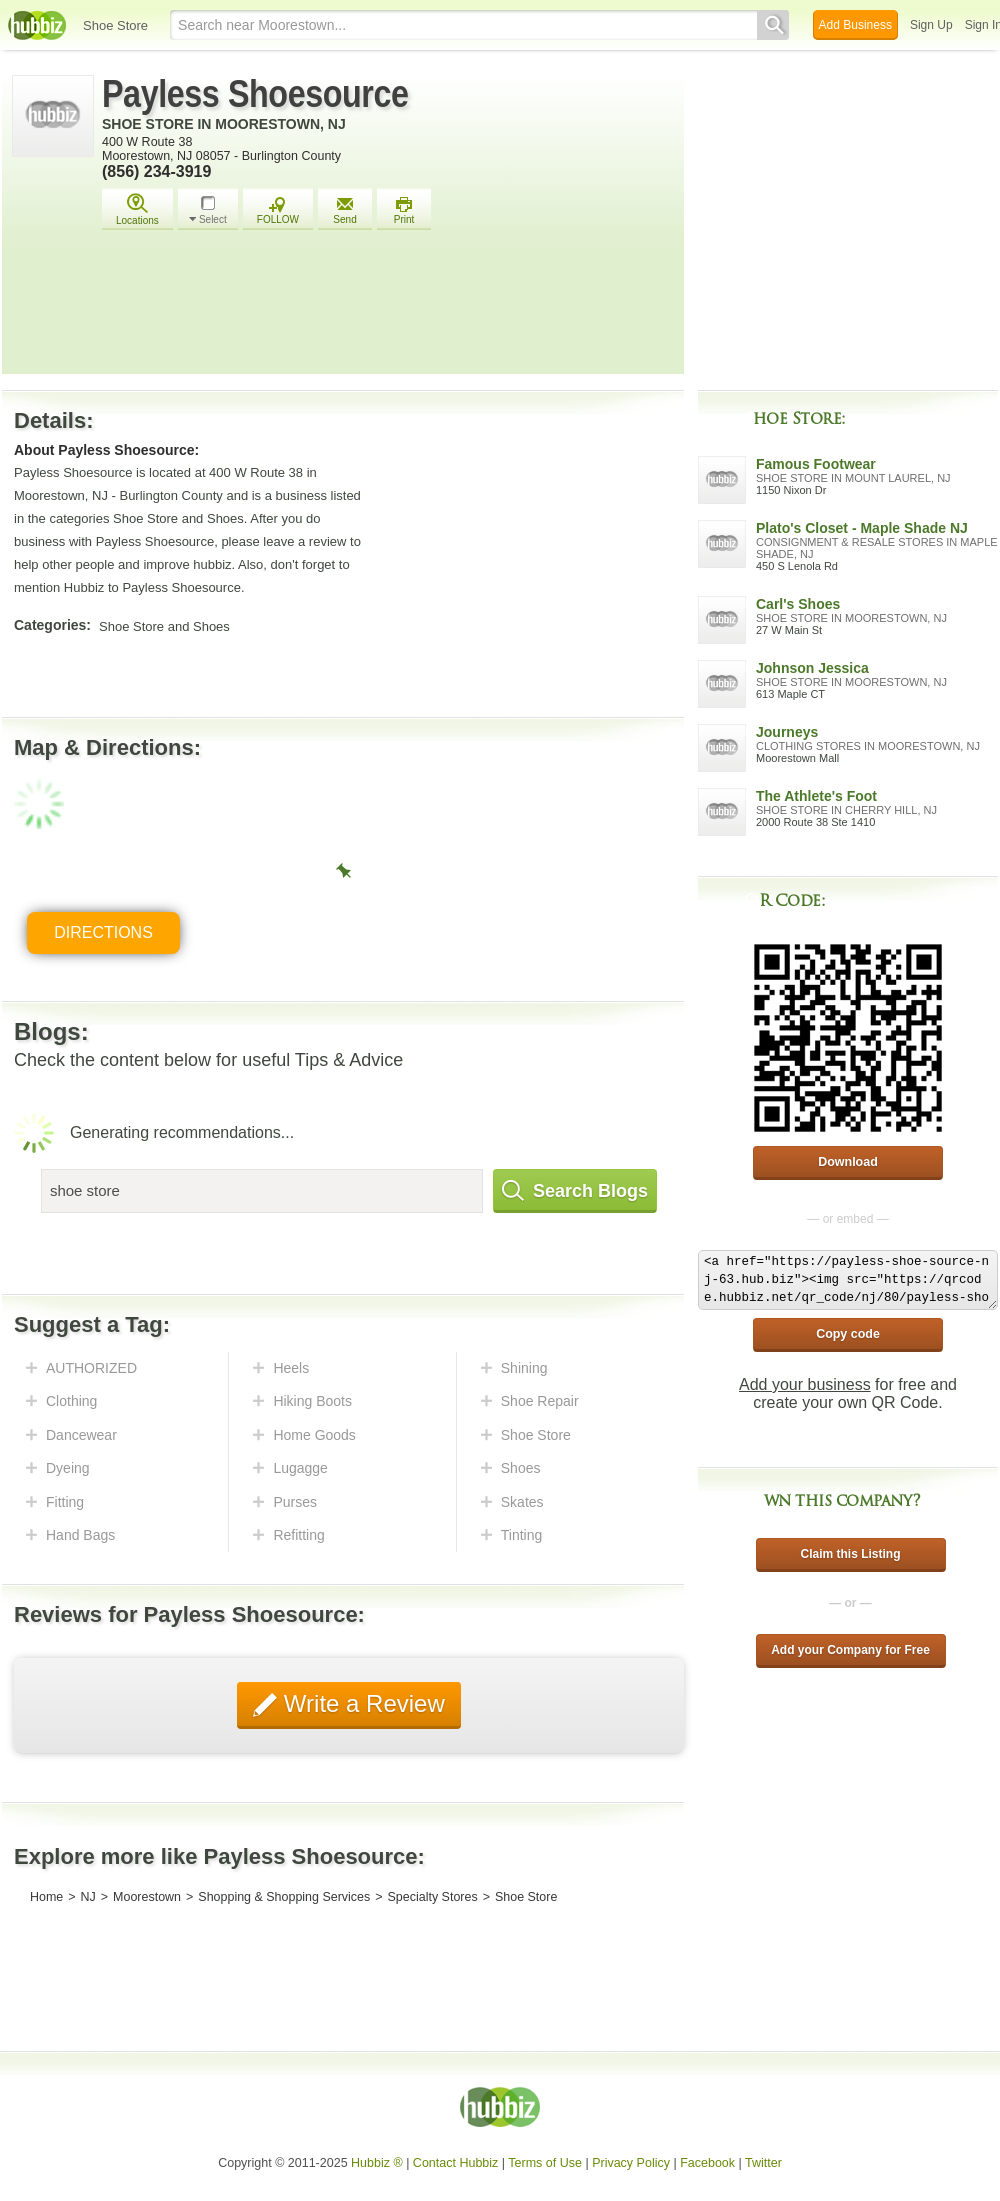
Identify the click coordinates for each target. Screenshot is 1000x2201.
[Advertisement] (388, 310)
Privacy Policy (631, 2163)
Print (404, 210)
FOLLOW (278, 210)
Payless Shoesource (255, 94)
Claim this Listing (850, 1554)
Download (848, 1162)
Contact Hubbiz (455, 2163)
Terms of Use (545, 2163)
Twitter (763, 2163)
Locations (137, 209)
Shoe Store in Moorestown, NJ (224, 124)
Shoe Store (115, 25)
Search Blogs (575, 1191)
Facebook (707, 2163)
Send (345, 210)
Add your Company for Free (850, 1650)
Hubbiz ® (377, 2163)
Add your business (805, 1384)
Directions (103, 932)
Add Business (855, 25)
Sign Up (931, 25)
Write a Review (361, 1703)
